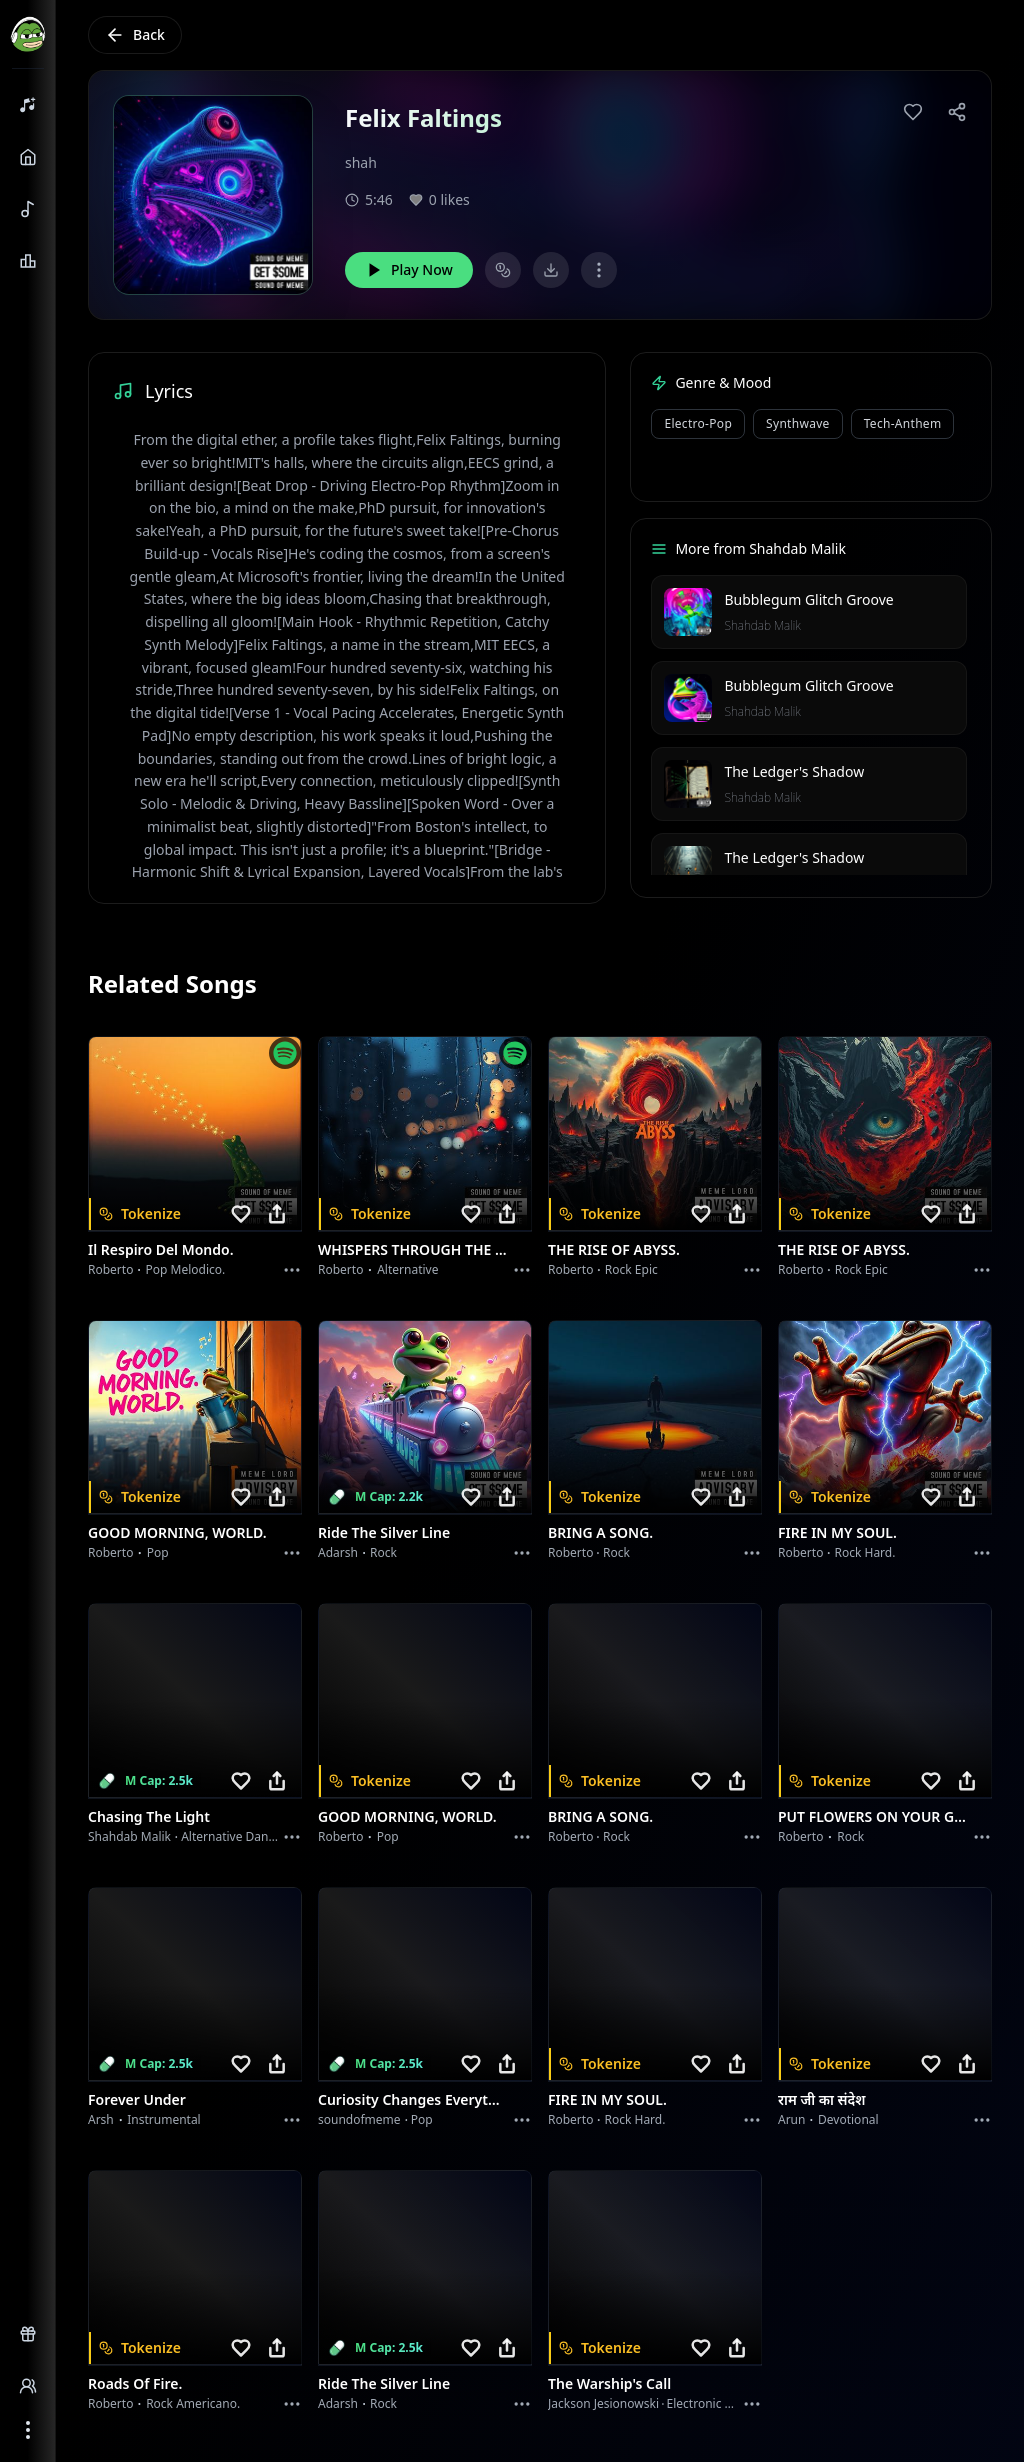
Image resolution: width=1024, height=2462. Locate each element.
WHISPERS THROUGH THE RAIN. (413, 1249)
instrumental (164, 2119)
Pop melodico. (186, 1269)
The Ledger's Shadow (794, 771)
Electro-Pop (698, 423)
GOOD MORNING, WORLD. (177, 1532)
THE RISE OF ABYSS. (614, 1249)
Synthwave (798, 423)
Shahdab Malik (762, 625)
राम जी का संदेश (822, 2099)
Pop (158, 1552)
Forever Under (137, 2099)
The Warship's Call (609, 2383)
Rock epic (631, 1269)
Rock (383, 1552)
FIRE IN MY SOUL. (837, 1532)
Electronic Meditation (726, 2403)
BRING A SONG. (600, 1532)
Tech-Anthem (903, 423)
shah (361, 162)
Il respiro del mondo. (161, 1249)
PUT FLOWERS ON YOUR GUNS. (873, 1816)
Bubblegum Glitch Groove (808, 599)
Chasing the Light (149, 1816)
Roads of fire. (135, 2383)
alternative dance (231, 1836)
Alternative (407, 1269)
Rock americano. (193, 2403)
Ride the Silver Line (384, 1532)
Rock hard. (864, 1552)
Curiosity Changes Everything (413, 2099)
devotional (848, 2119)
